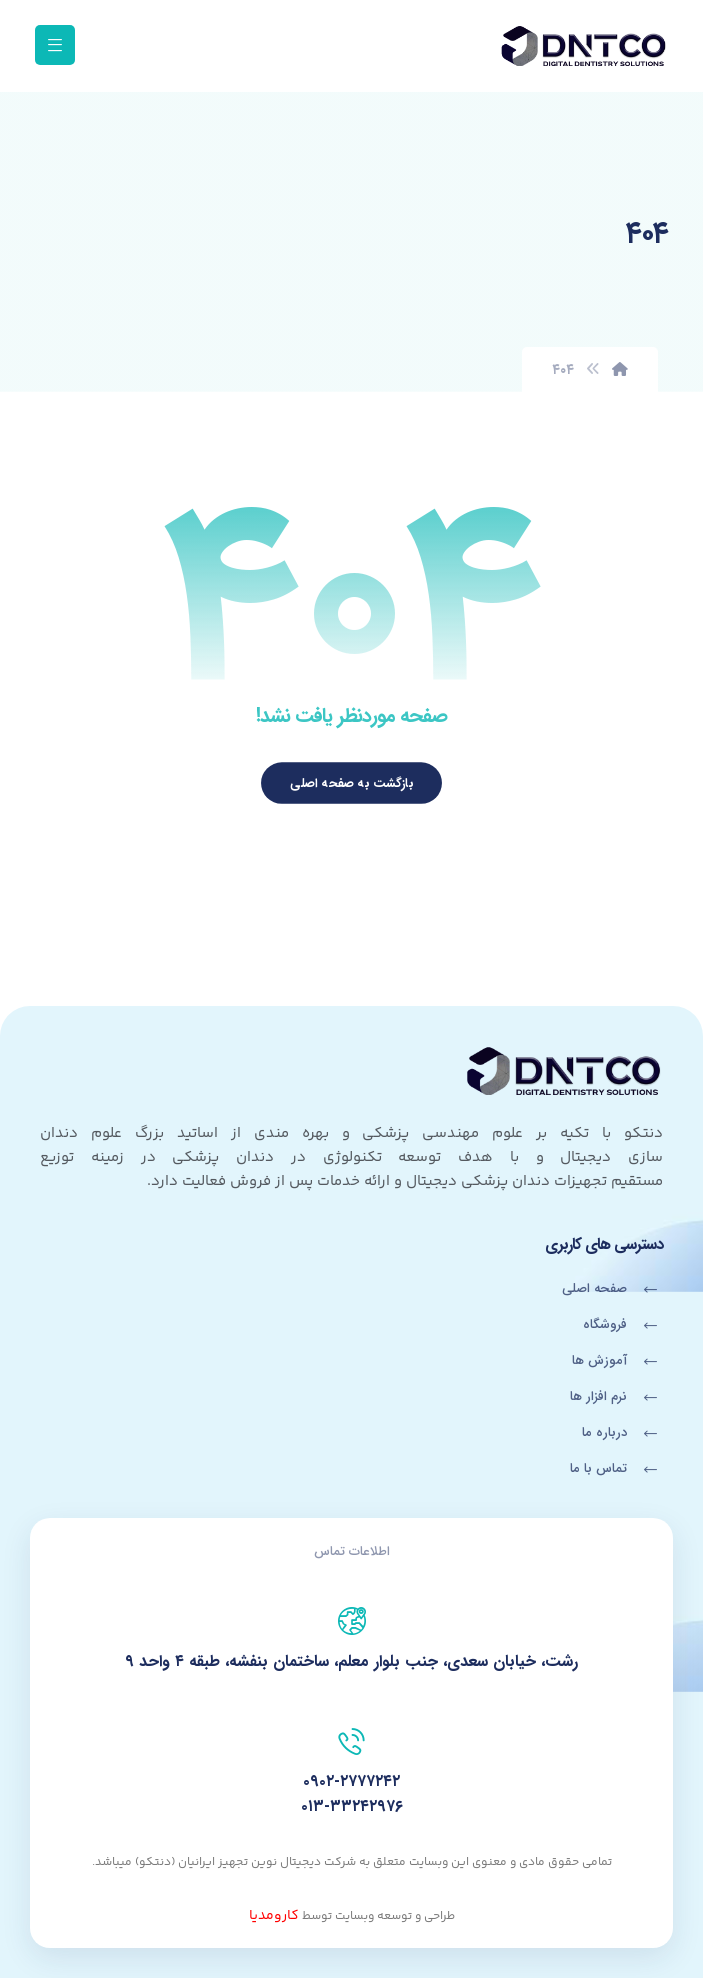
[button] (55, 45)
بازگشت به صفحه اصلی (351, 783)
